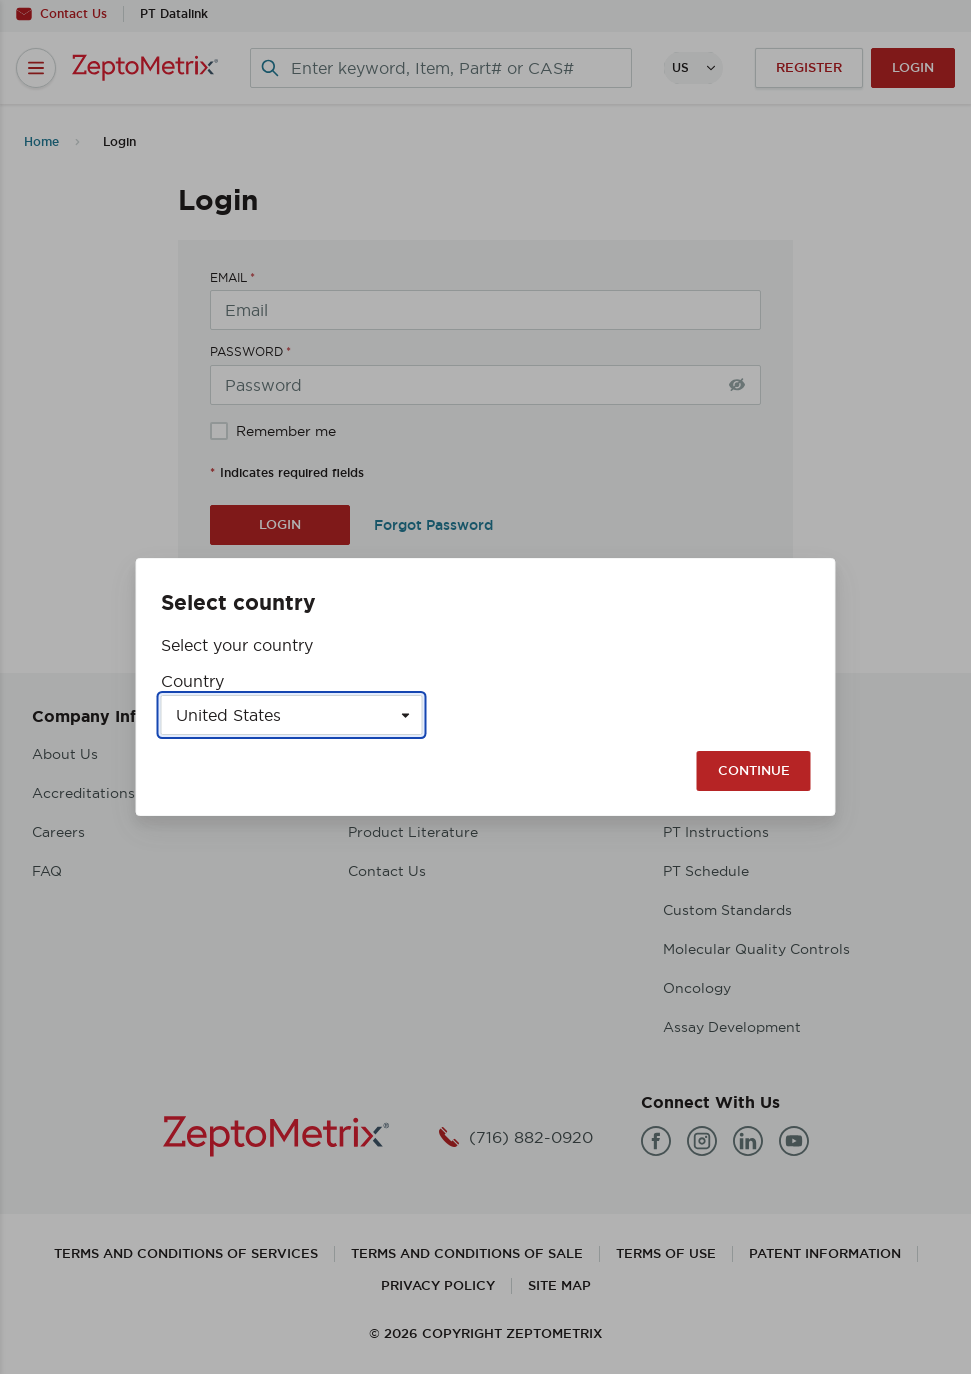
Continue (754, 770)
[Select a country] (292, 715)
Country (192, 681)
